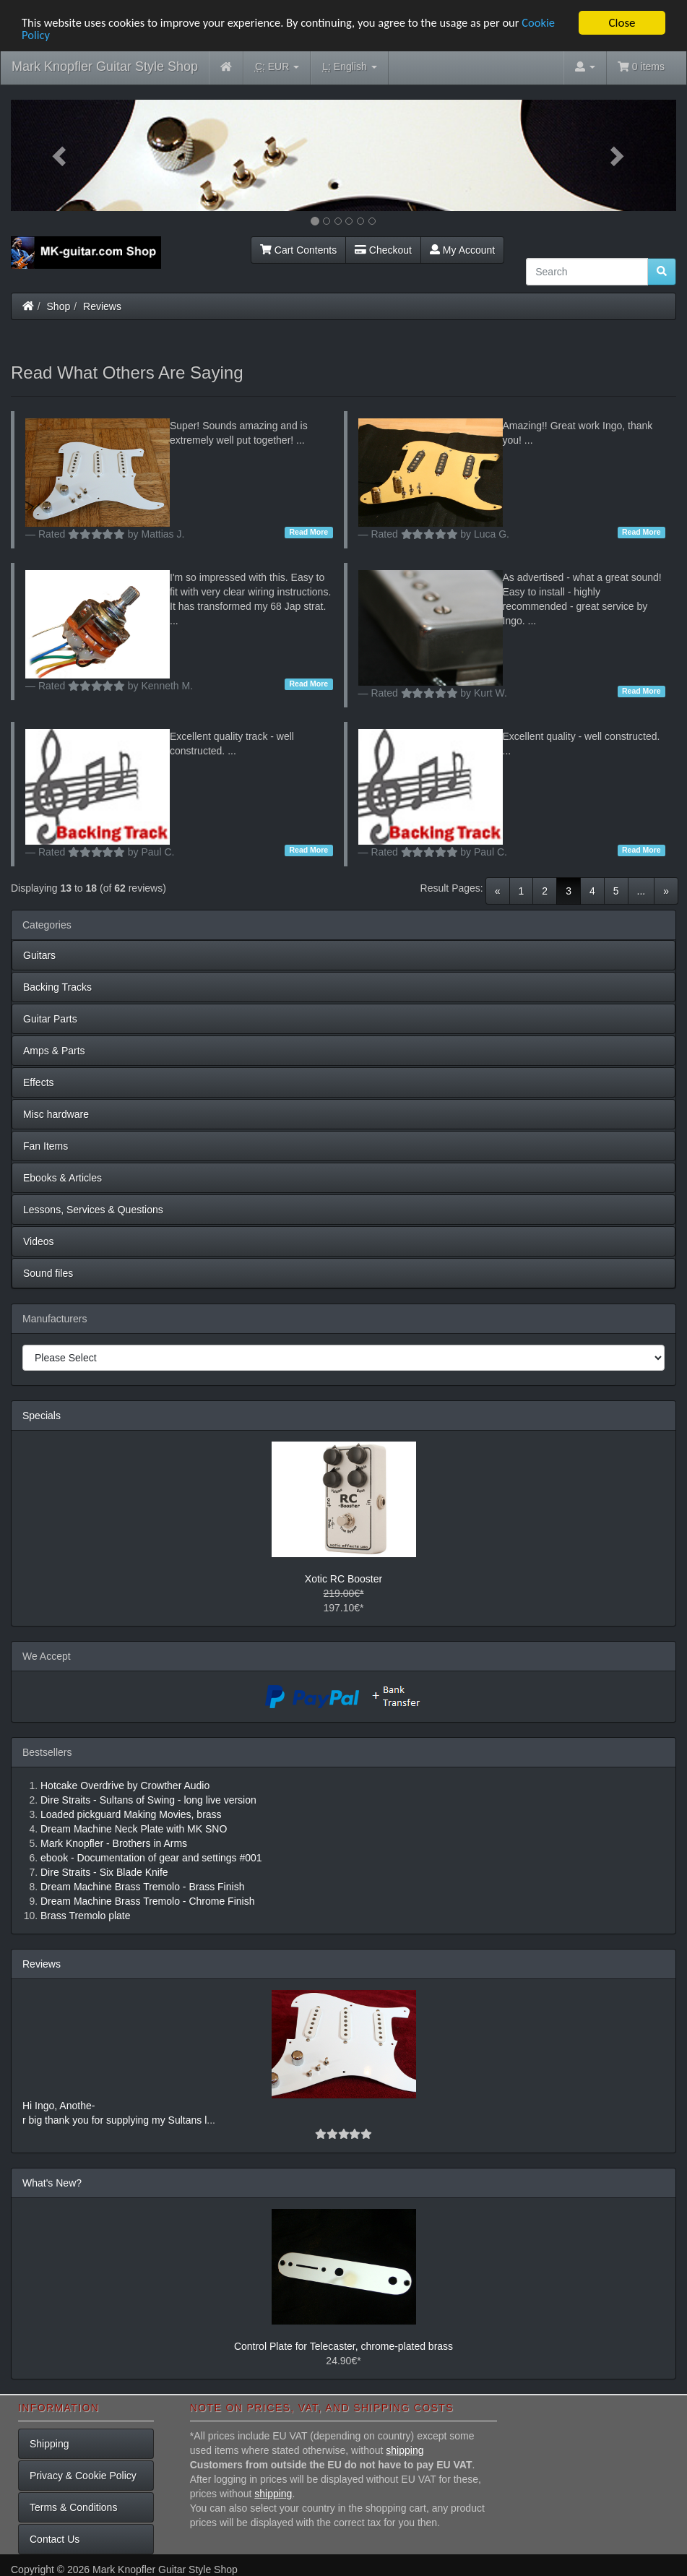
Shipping (49, 2444)
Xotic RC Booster (343, 1579)
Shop (59, 306)
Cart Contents (298, 250)
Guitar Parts (50, 1019)
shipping (404, 2450)
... (641, 891)
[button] (61, 155)
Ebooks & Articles (62, 1178)
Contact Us (54, 2539)
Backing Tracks (57, 987)
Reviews (102, 306)
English (349, 67)
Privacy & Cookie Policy (83, 2475)
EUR (277, 67)
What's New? (52, 2183)
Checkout (383, 250)
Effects (38, 1082)
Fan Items (45, 1146)
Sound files (48, 1273)
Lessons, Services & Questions (93, 1209)
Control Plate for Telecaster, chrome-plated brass (343, 2346)
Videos (38, 1241)
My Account (462, 250)
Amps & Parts (54, 1050)
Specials (41, 1415)
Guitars (39, 955)
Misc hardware (56, 1114)
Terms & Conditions (73, 2507)
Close (621, 22)
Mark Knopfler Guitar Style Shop (105, 66)
